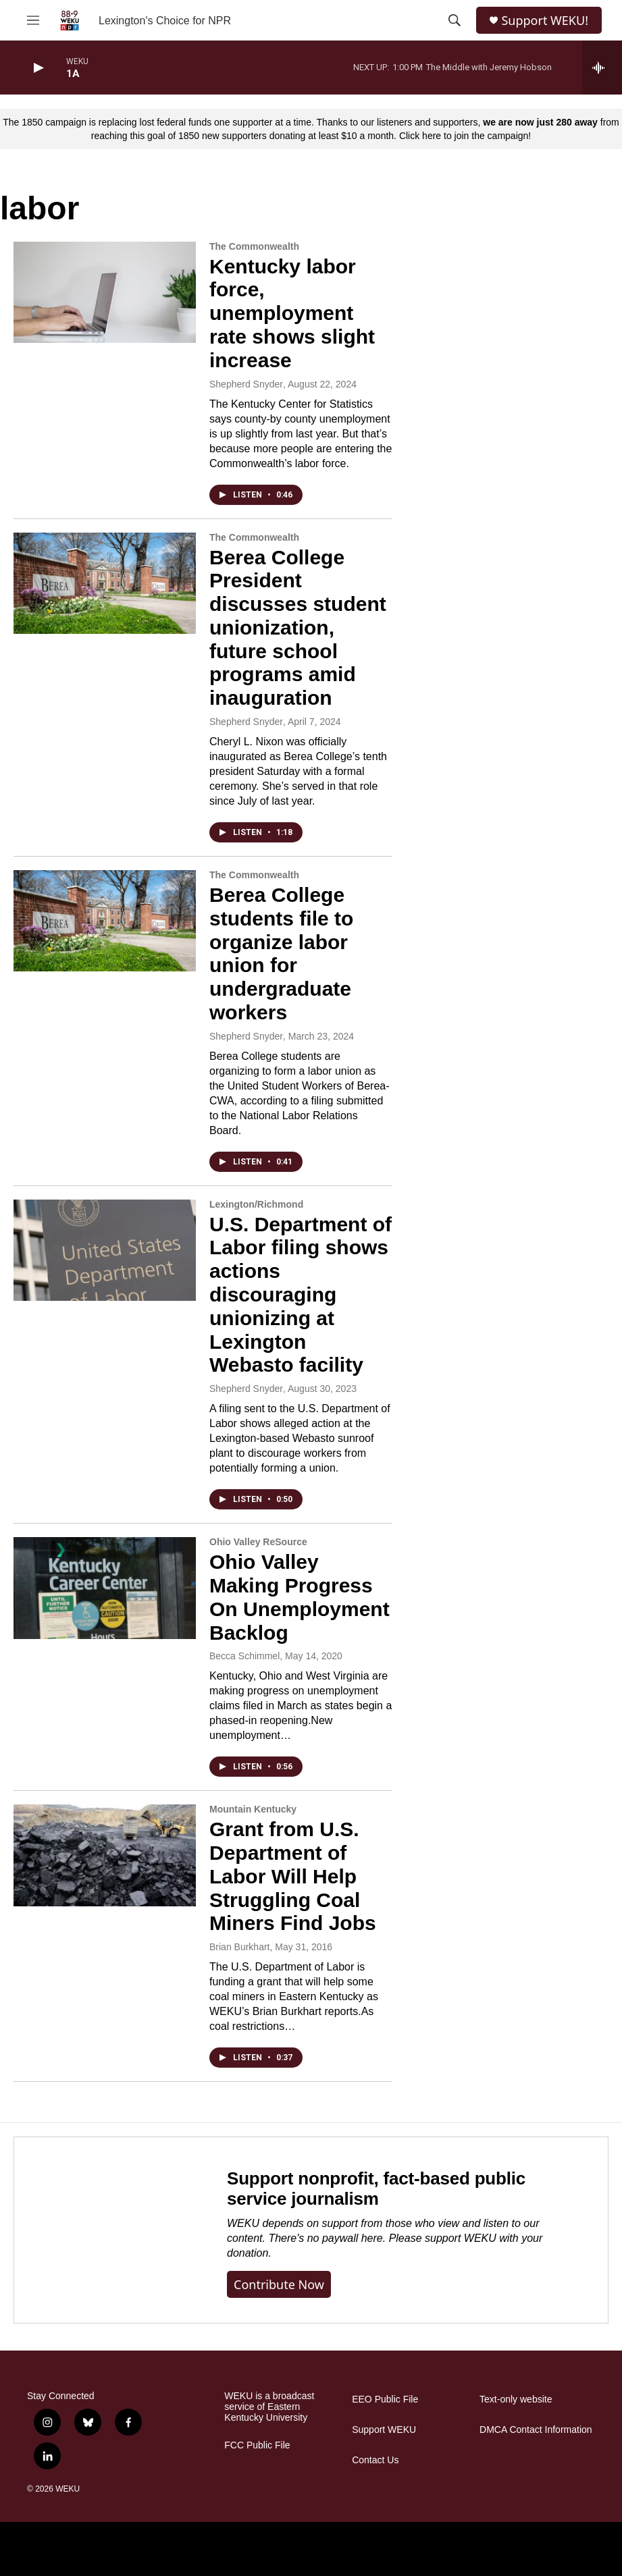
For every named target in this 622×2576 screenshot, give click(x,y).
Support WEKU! (544, 21)
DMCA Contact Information (536, 2430)
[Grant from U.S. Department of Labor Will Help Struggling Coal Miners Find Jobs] (105, 1855)
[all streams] (602, 68)
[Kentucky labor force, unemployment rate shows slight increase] (105, 292)
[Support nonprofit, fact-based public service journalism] (107, 2230)
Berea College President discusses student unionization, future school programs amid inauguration (297, 627)
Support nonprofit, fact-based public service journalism (376, 2188)
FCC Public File (257, 2445)
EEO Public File (385, 2399)
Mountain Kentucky (252, 1809)
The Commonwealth (254, 246)
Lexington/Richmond (256, 1204)
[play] (37, 68)
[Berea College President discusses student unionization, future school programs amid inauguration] (105, 583)
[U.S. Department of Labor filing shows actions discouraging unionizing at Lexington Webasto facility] (105, 1250)
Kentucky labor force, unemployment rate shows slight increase (292, 313)
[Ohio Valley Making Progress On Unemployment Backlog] (105, 1587)
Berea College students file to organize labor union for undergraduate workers (281, 953)
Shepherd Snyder (246, 384)
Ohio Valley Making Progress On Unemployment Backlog (299, 1597)
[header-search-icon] (454, 20)
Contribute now (279, 2284)
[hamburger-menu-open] (33, 20)
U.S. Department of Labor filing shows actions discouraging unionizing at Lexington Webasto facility (300, 1294)
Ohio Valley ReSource (258, 1541)
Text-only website (516, 2399)
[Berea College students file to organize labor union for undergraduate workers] (105, 920)
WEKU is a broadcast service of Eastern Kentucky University (269, 2407)
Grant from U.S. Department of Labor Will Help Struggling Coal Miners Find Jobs (292, 1876)
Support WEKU (384, 2430)
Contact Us (375, 2460)
